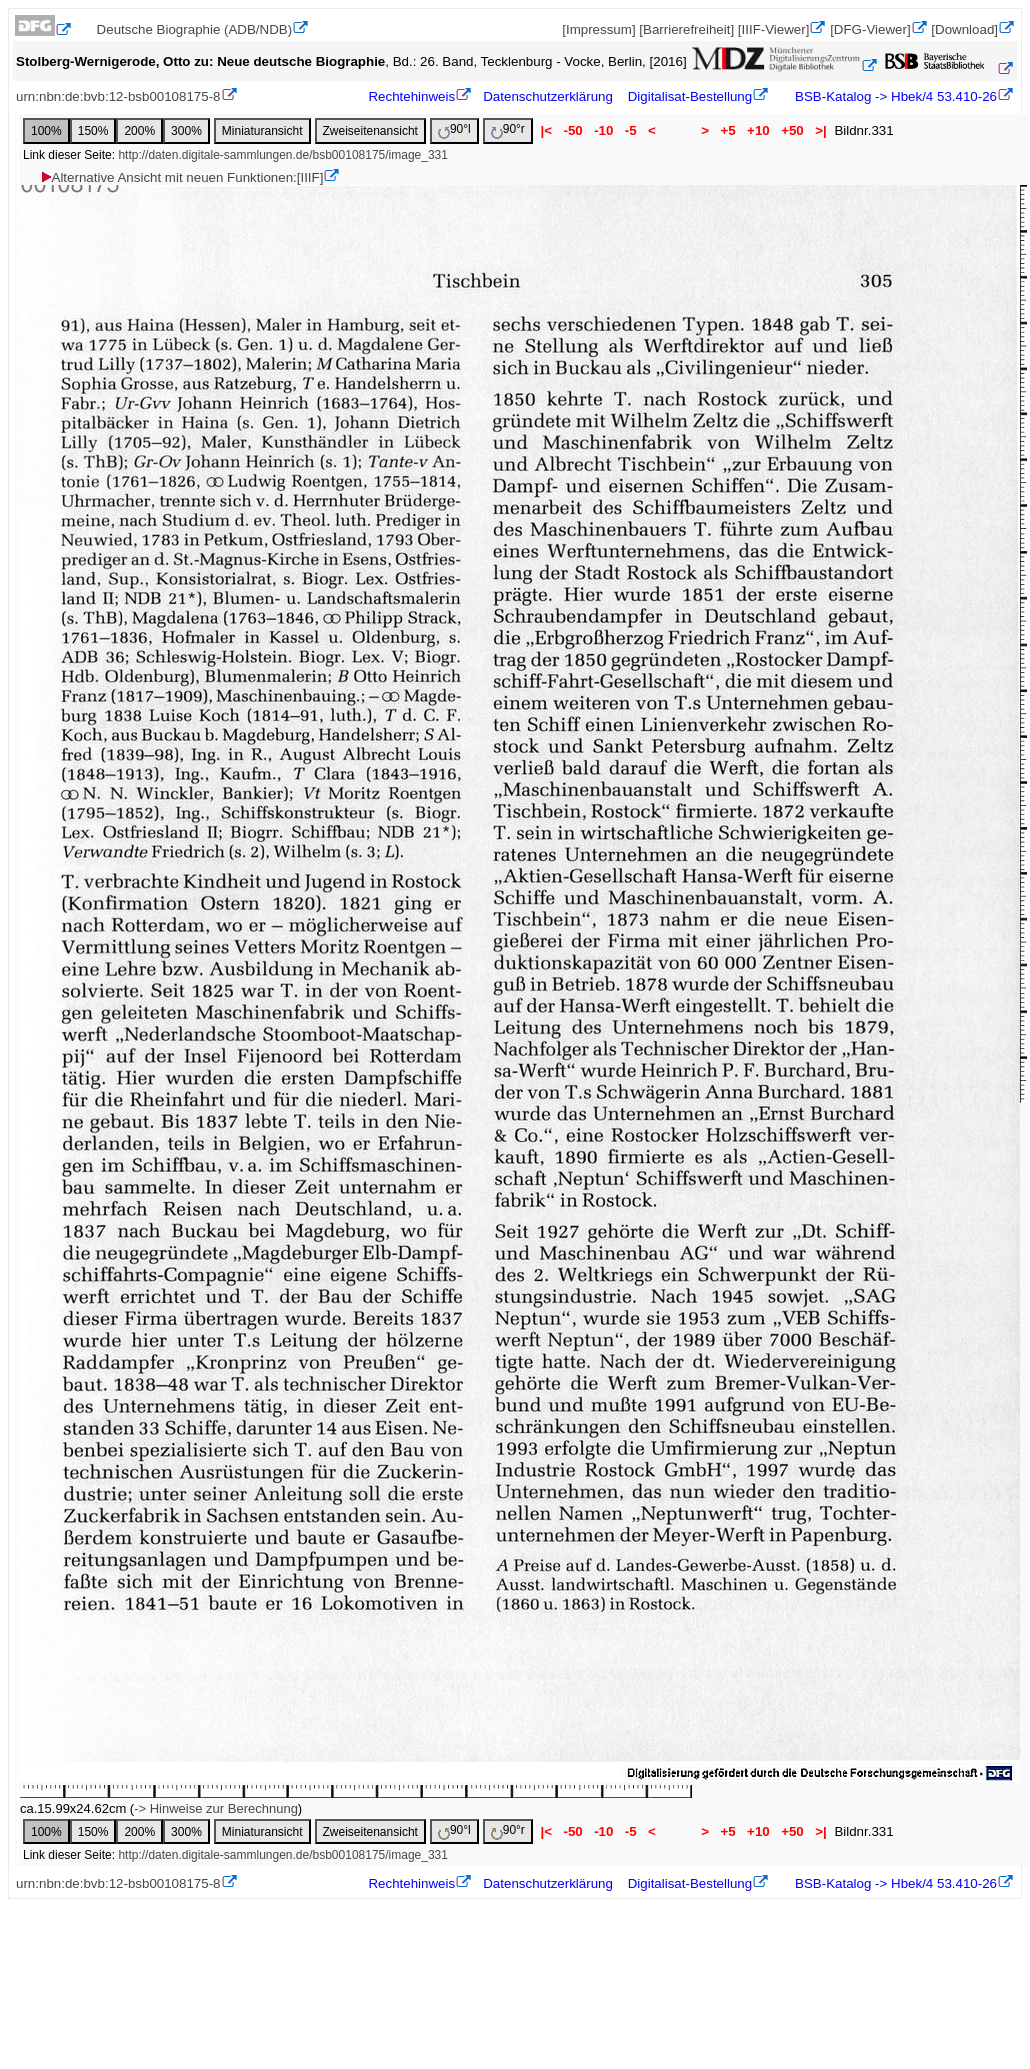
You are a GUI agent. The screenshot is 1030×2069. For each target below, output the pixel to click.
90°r (508, 130)
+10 (758, 130)
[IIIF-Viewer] (774, 29)
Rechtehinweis (411, 96)
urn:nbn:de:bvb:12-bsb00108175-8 (118, 96)
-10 (603, 130)
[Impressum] (598, 29)
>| (820, 130)
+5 (728, 130)
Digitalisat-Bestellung (690, 96)
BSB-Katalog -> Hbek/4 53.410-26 (894, 96)
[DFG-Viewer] (870, 29)
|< (546, 130)
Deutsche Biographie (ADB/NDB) (195, 29)
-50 (573, 130)
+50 (792, 130)
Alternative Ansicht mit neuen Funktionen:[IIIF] (181, 177)
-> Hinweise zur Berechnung (216, 1808)
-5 (630, 130)
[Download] (964, 29)
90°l (454, 130)
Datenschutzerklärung (548, 96)
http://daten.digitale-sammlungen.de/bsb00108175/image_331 (283, 155)
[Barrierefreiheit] (686, 29)
